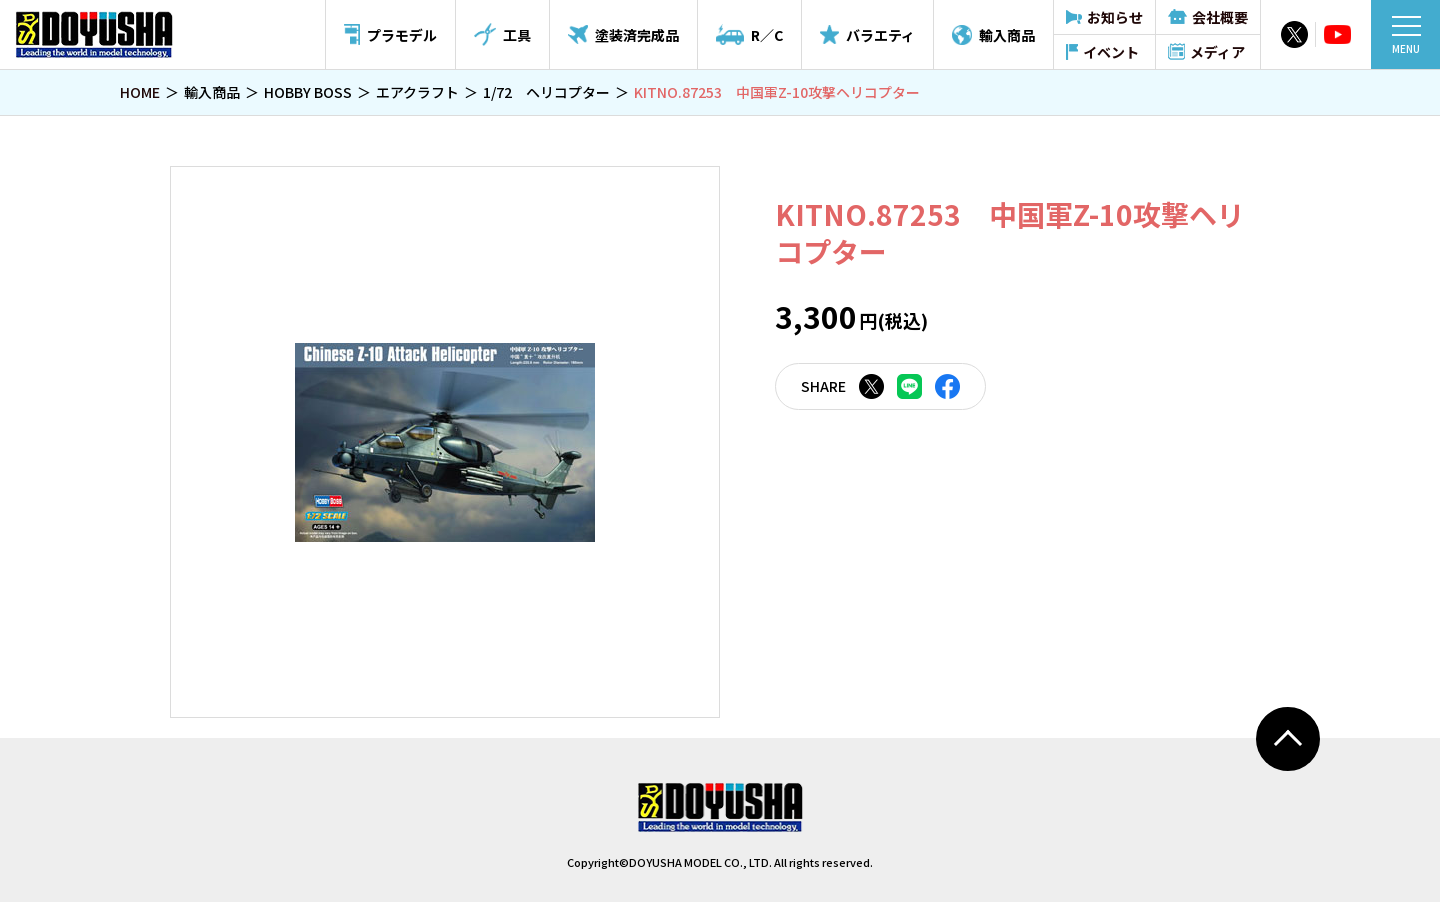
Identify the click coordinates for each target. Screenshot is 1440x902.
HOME (140, 92)
